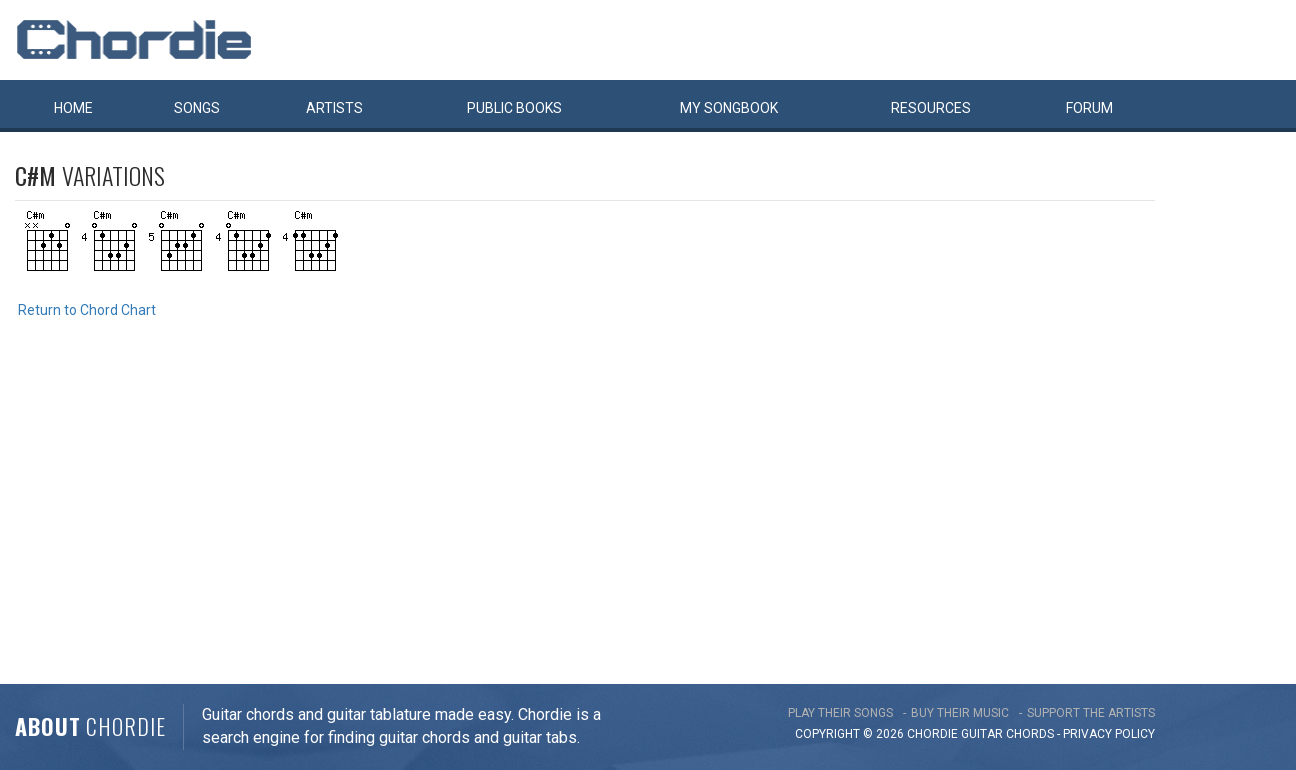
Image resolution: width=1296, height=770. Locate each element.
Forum (1089, 108)
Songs (197, 108)
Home (73, 108)
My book (729, 108)
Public (514, 108)
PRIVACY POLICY (1109, 734)
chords (1030, 734)
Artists (334, 108)
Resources (931, 108)
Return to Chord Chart (87, 310)
